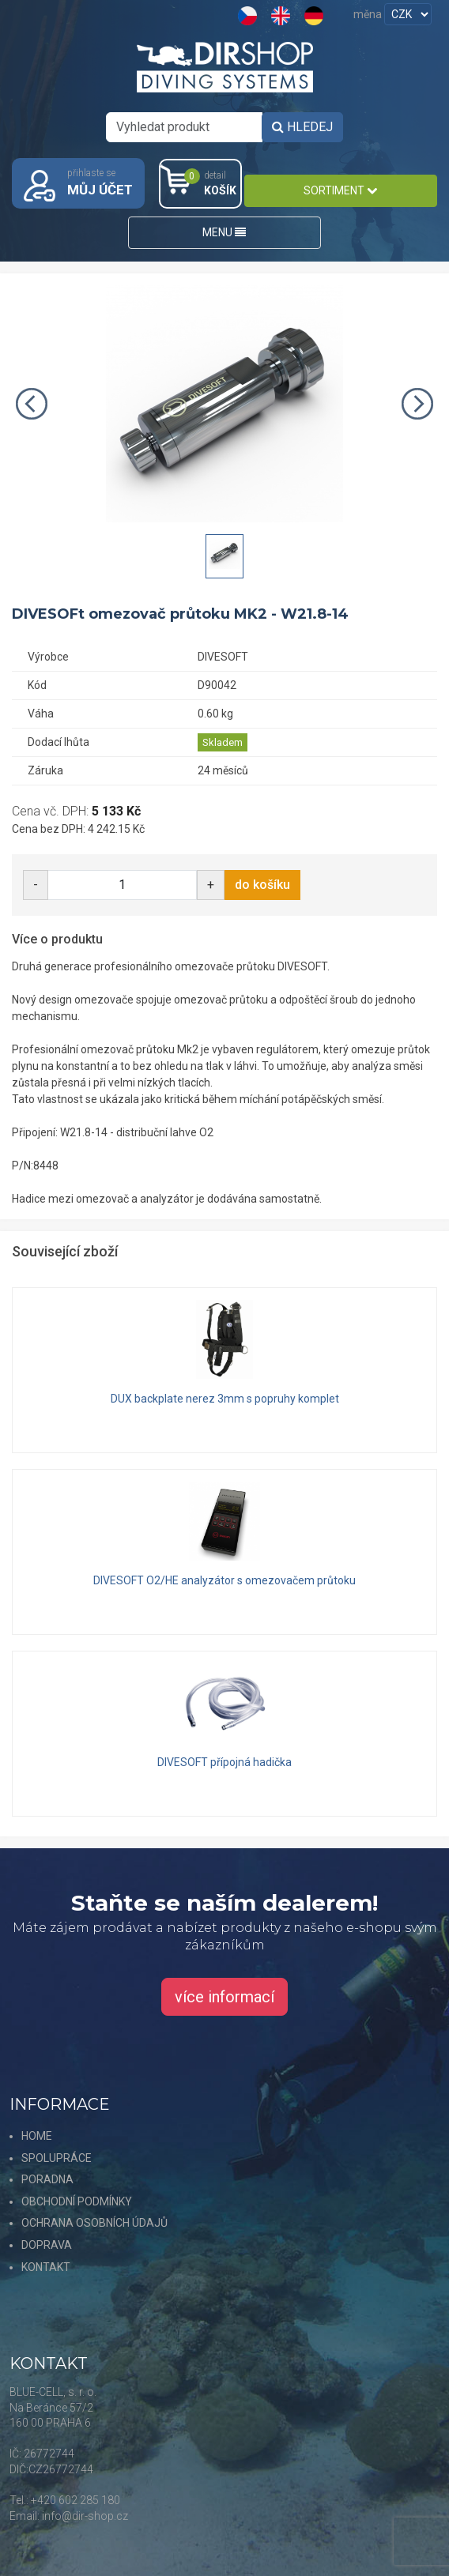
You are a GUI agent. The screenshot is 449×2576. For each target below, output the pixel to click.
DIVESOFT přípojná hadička (224, 1762)
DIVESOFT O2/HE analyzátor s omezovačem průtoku (224, 1580)
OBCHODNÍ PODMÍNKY (76, 2201)
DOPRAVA (46, 2245)
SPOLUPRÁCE (56, 2158)
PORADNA (47, 2179)
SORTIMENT (340, 190)
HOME (36, 2136)
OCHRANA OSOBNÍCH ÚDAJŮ (94, 2222)
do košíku (262, 884)
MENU (224, 232)
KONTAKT (45, 2267)
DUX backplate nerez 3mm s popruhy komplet (225, 1398)
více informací (224, 1996)
